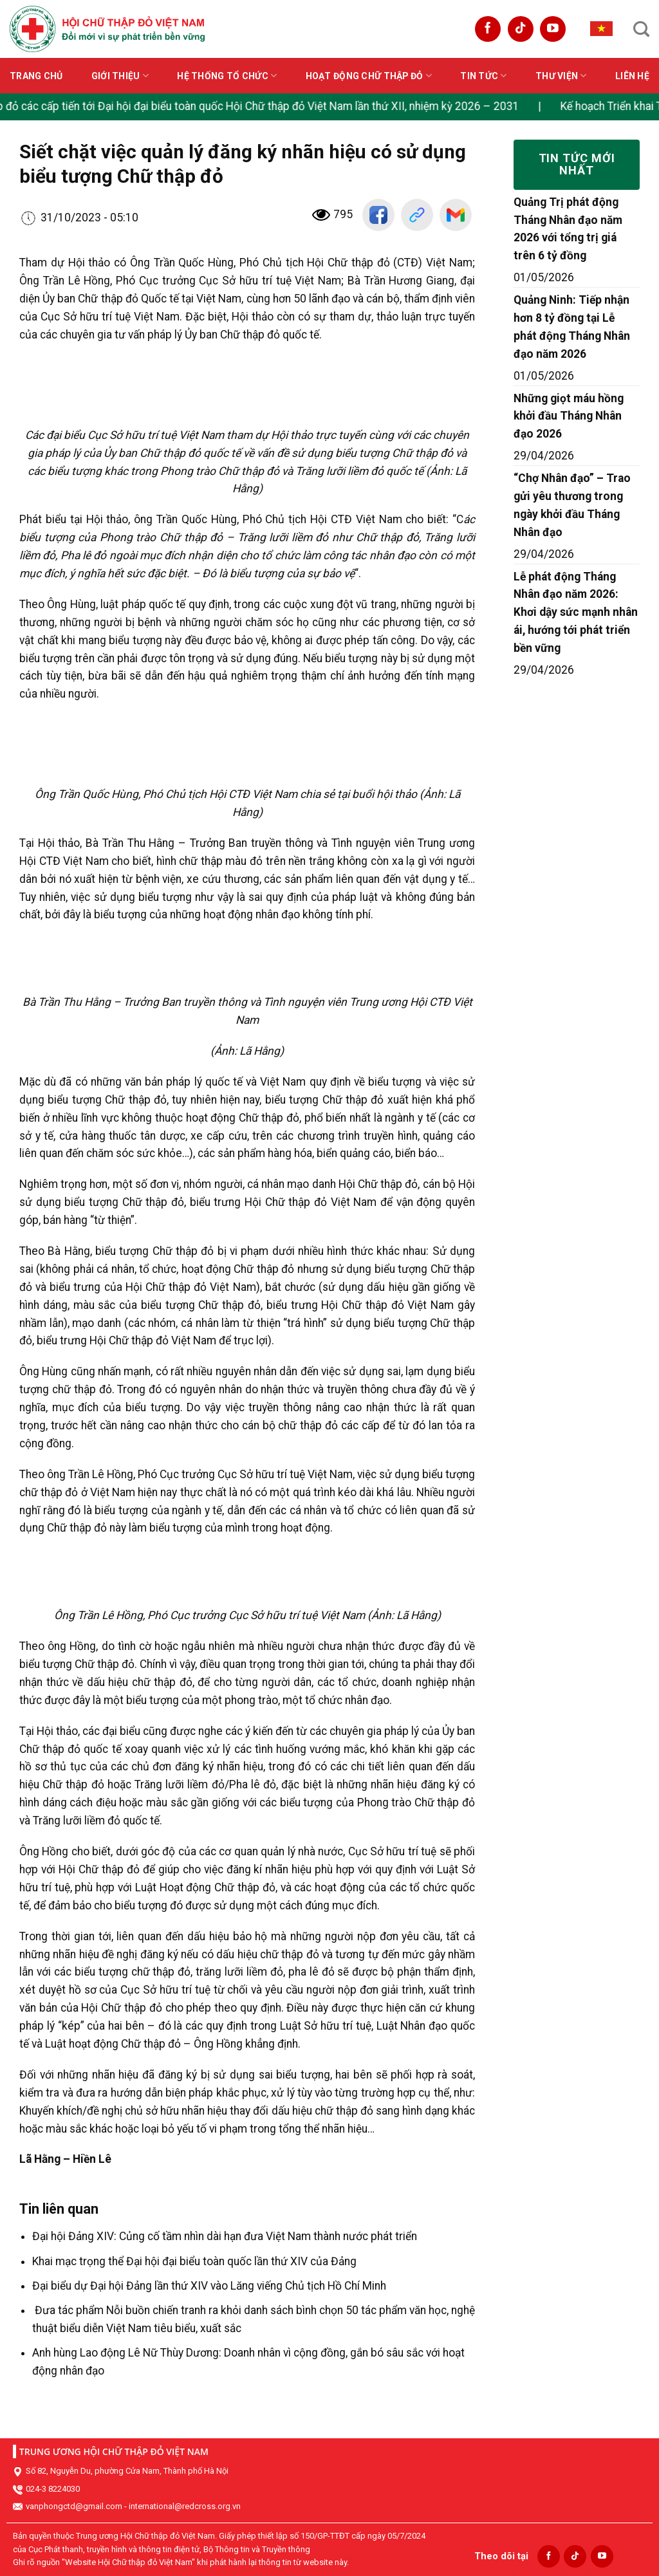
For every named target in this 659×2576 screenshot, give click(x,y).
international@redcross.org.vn (185, 2506)
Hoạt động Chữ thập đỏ (369, 75)
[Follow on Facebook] (488, 29)
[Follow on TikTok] (521, 29)
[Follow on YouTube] (553, 29)
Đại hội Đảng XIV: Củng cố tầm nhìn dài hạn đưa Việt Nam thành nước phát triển (224, 2236)
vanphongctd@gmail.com (74, 2506)
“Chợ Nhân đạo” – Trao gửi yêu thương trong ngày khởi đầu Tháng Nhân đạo (572, 505)
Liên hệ (632, 76)
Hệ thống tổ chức (227, 75)
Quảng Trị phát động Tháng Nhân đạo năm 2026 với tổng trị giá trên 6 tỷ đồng (568, 229)
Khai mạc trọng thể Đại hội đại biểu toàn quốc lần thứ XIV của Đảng (194, 2261)
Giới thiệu (120, 75)
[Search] (641, 29)
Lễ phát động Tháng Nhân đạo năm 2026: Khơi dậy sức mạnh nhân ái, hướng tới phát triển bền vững (576, 612)
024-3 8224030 (53, 2489)
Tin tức (483, 75)
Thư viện (561, 75)
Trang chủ (36, 76)
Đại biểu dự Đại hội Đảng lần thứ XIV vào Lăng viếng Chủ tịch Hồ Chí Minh (209, 2285)
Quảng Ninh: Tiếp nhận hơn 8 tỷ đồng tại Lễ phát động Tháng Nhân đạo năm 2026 (572, 326)
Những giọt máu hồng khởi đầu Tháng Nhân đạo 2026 (569, 416)
